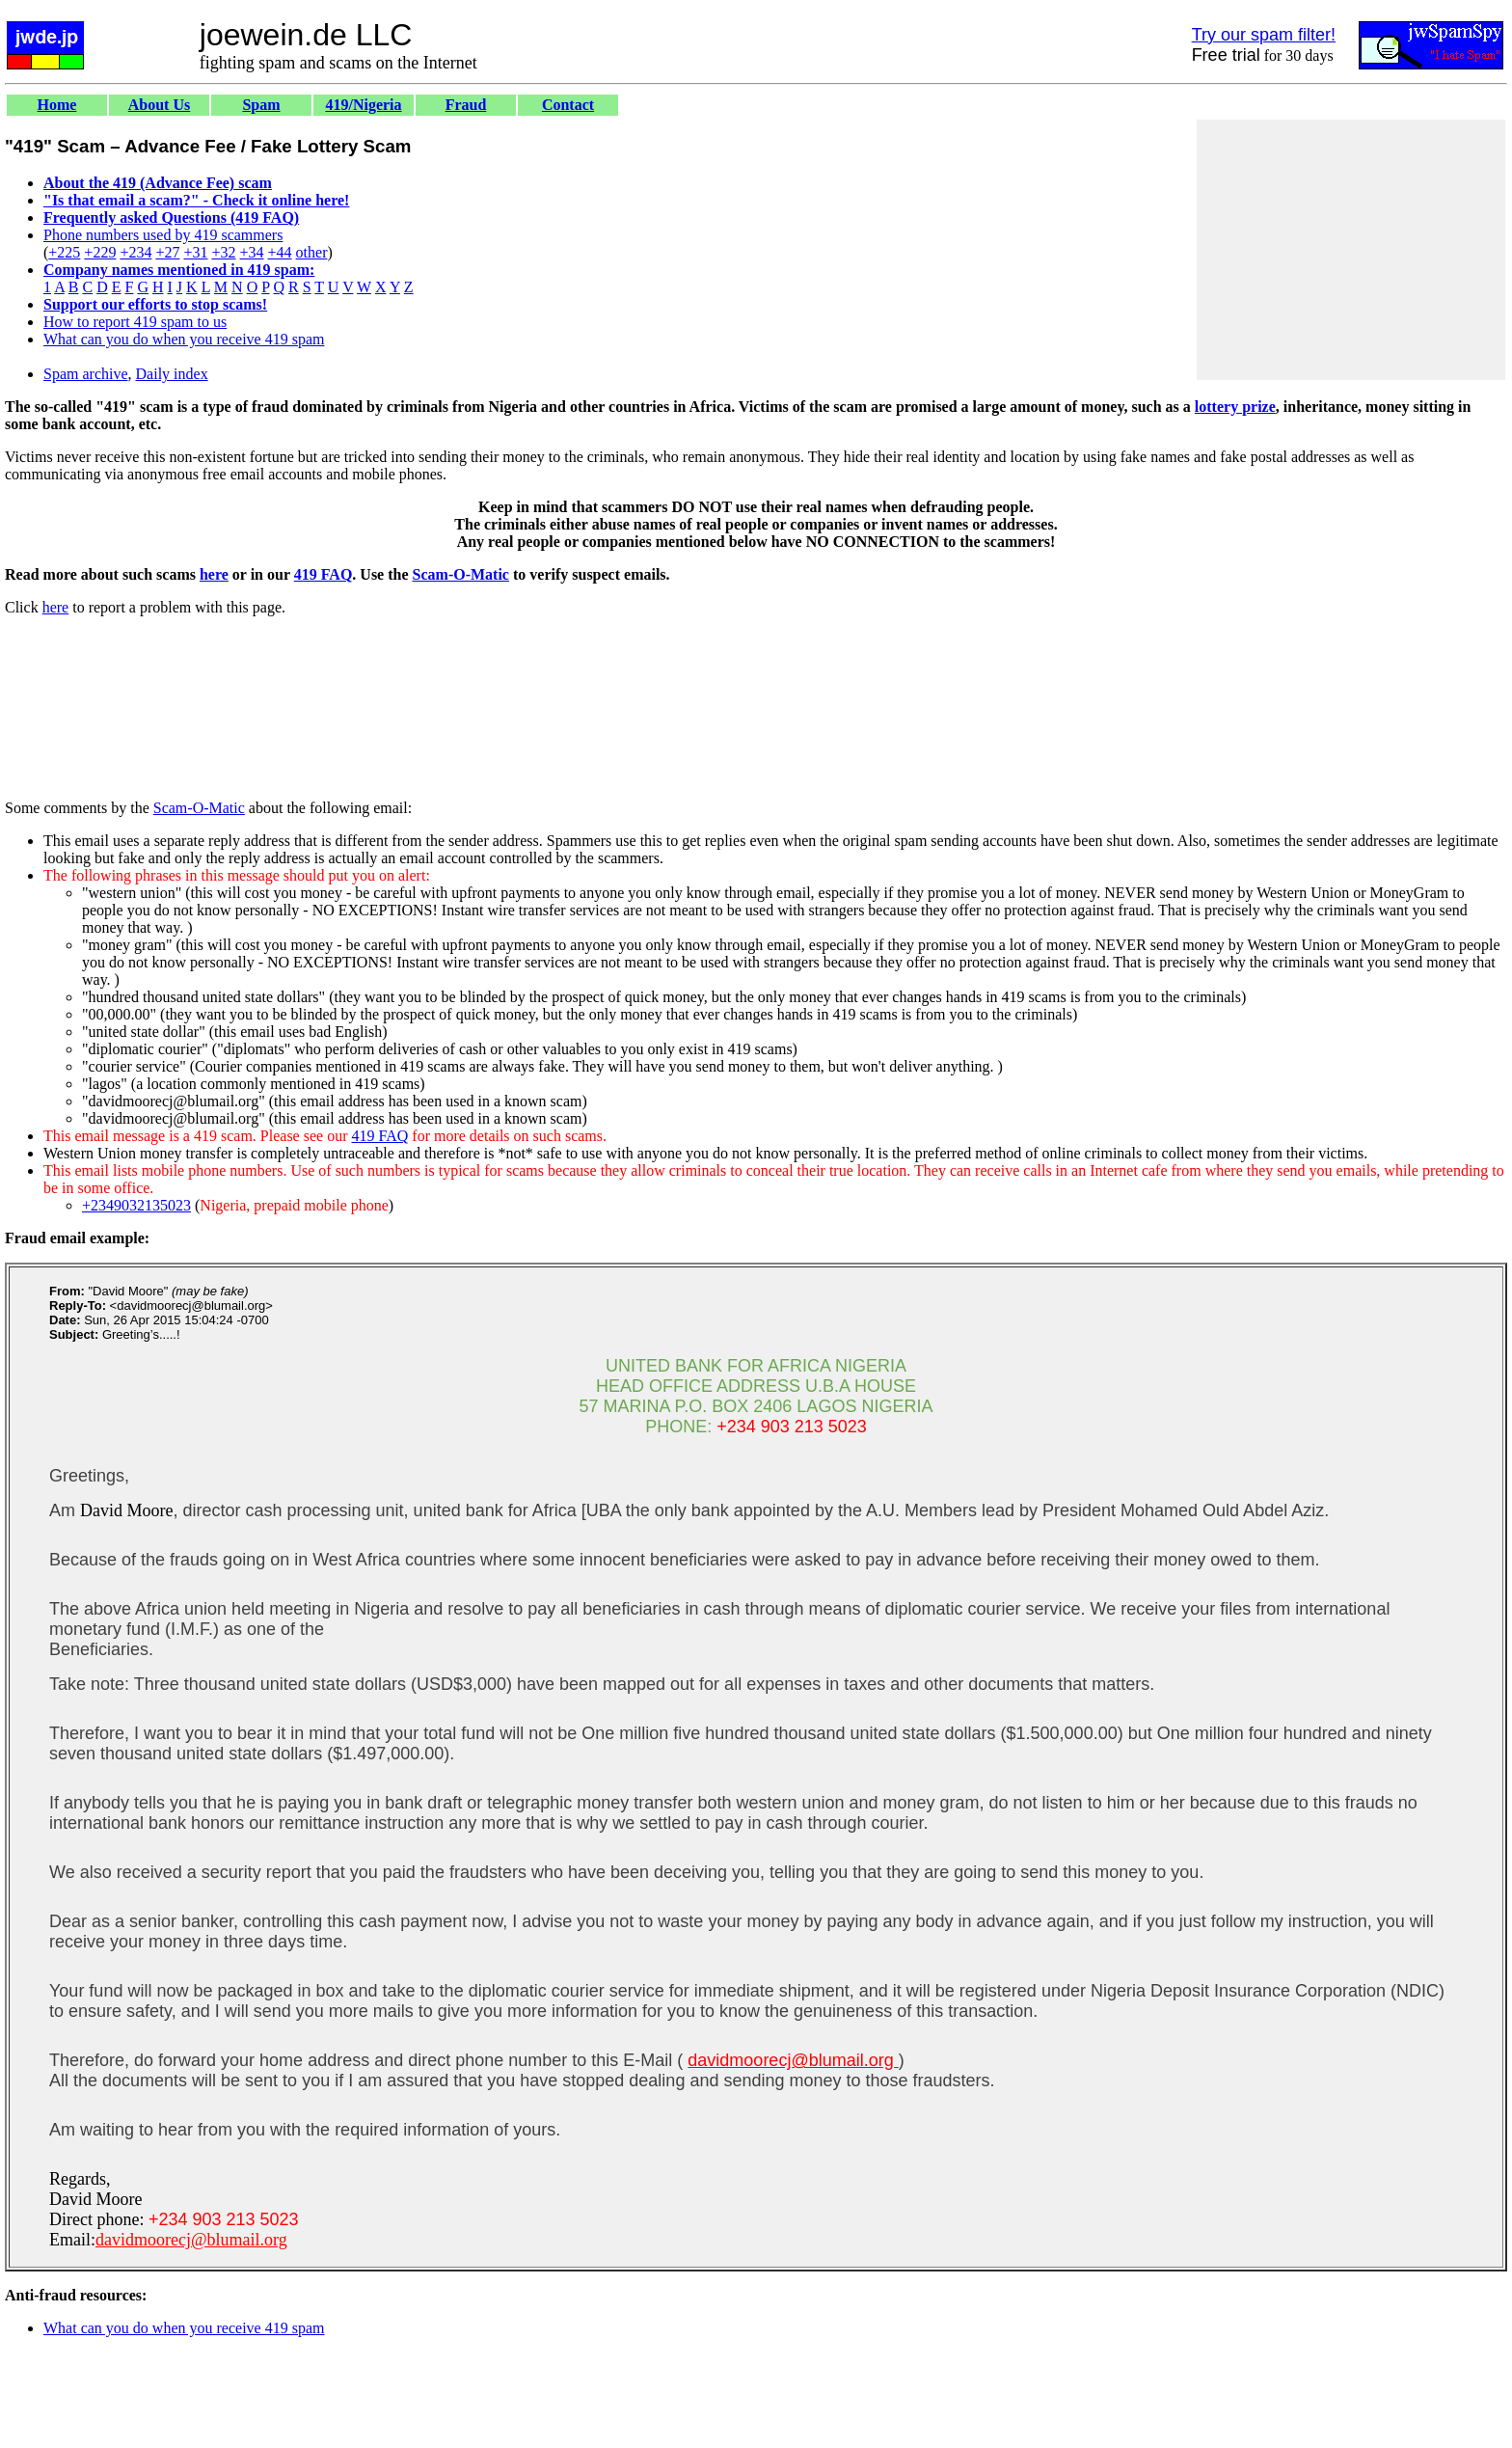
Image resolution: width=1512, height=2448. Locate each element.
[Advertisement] (1351, 249)
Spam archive (85, 374)
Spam (261, 104)
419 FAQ (323, 574)
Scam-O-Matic (461, 574)
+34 (252, 252)
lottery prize (1235, 406)
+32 (223, 252)
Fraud (466, 104)
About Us (159, 104)
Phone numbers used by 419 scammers (163, 235)
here (214, 574)
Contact (568, 104)
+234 (135, 252)
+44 (280, 252)
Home (57, 104)
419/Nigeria (363, 104)
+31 (195, 252)
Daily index (172, 374)
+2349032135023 (136, 1205)
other (312, 252)
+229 (100, 252)
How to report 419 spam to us (135, 321)
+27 (167, 252)
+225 (64, 252)
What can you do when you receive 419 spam (183, 339)
